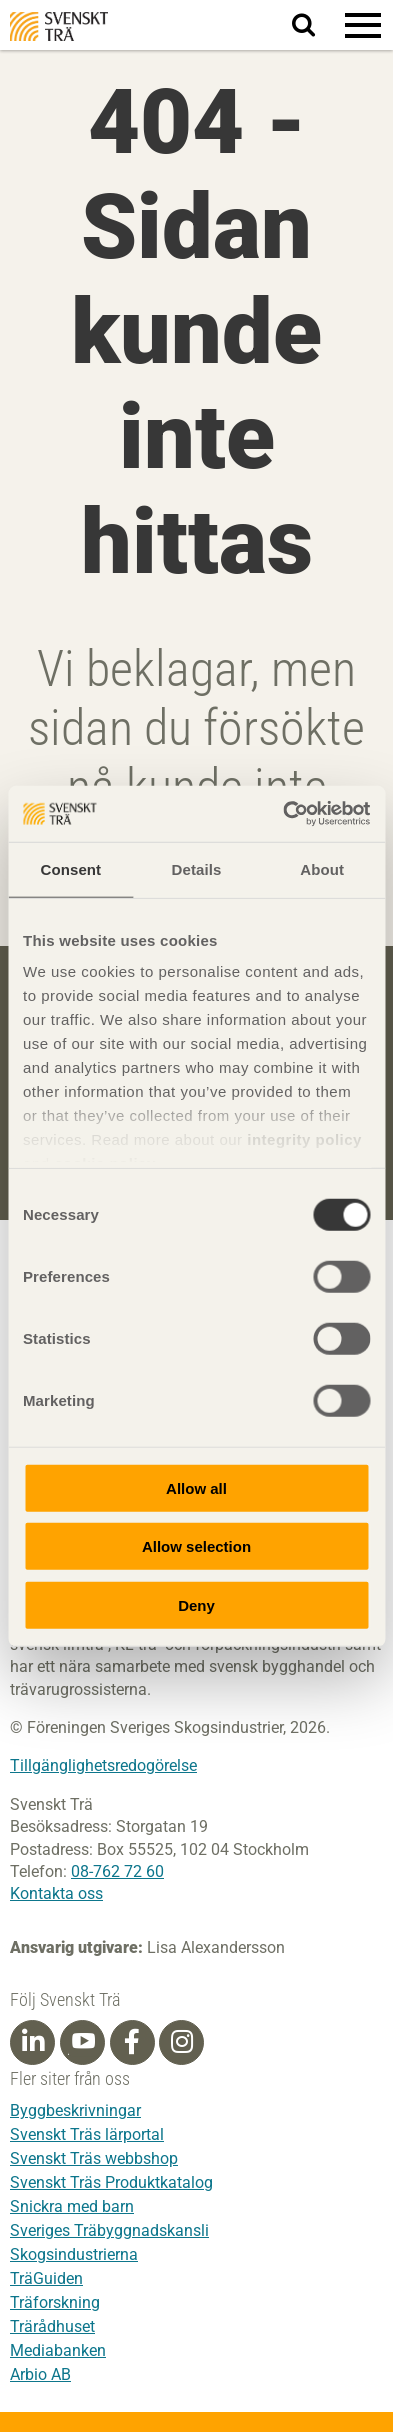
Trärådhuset (52, 2326)
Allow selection (196, 1546)
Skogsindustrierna (74, 2254)
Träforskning (55, 2302)
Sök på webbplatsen (315, 26)
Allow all (196, 1487)
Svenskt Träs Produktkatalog (111, 2182)
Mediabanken (58, 2350)
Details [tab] (197, 868)
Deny (196, 1604)
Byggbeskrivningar (75, 2110)
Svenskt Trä (59, 26)
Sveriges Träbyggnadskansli (109, 2230)
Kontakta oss (56, 1893)
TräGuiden (46, 2278)
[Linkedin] (33, 2042)
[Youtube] (82, 2042)
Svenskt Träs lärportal (87, 2134)
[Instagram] (182, 2042)
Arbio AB (40, 2374)
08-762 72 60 (117, 1871)
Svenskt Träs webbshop (94, 2158)
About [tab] (322, 868)
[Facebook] (132, 2042)
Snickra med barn (72, 2206)
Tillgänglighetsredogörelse (103, 1765)
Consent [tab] (70, 868)
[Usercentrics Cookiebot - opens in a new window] (283, 814)
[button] (363, 25)
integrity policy (304, 1139)
